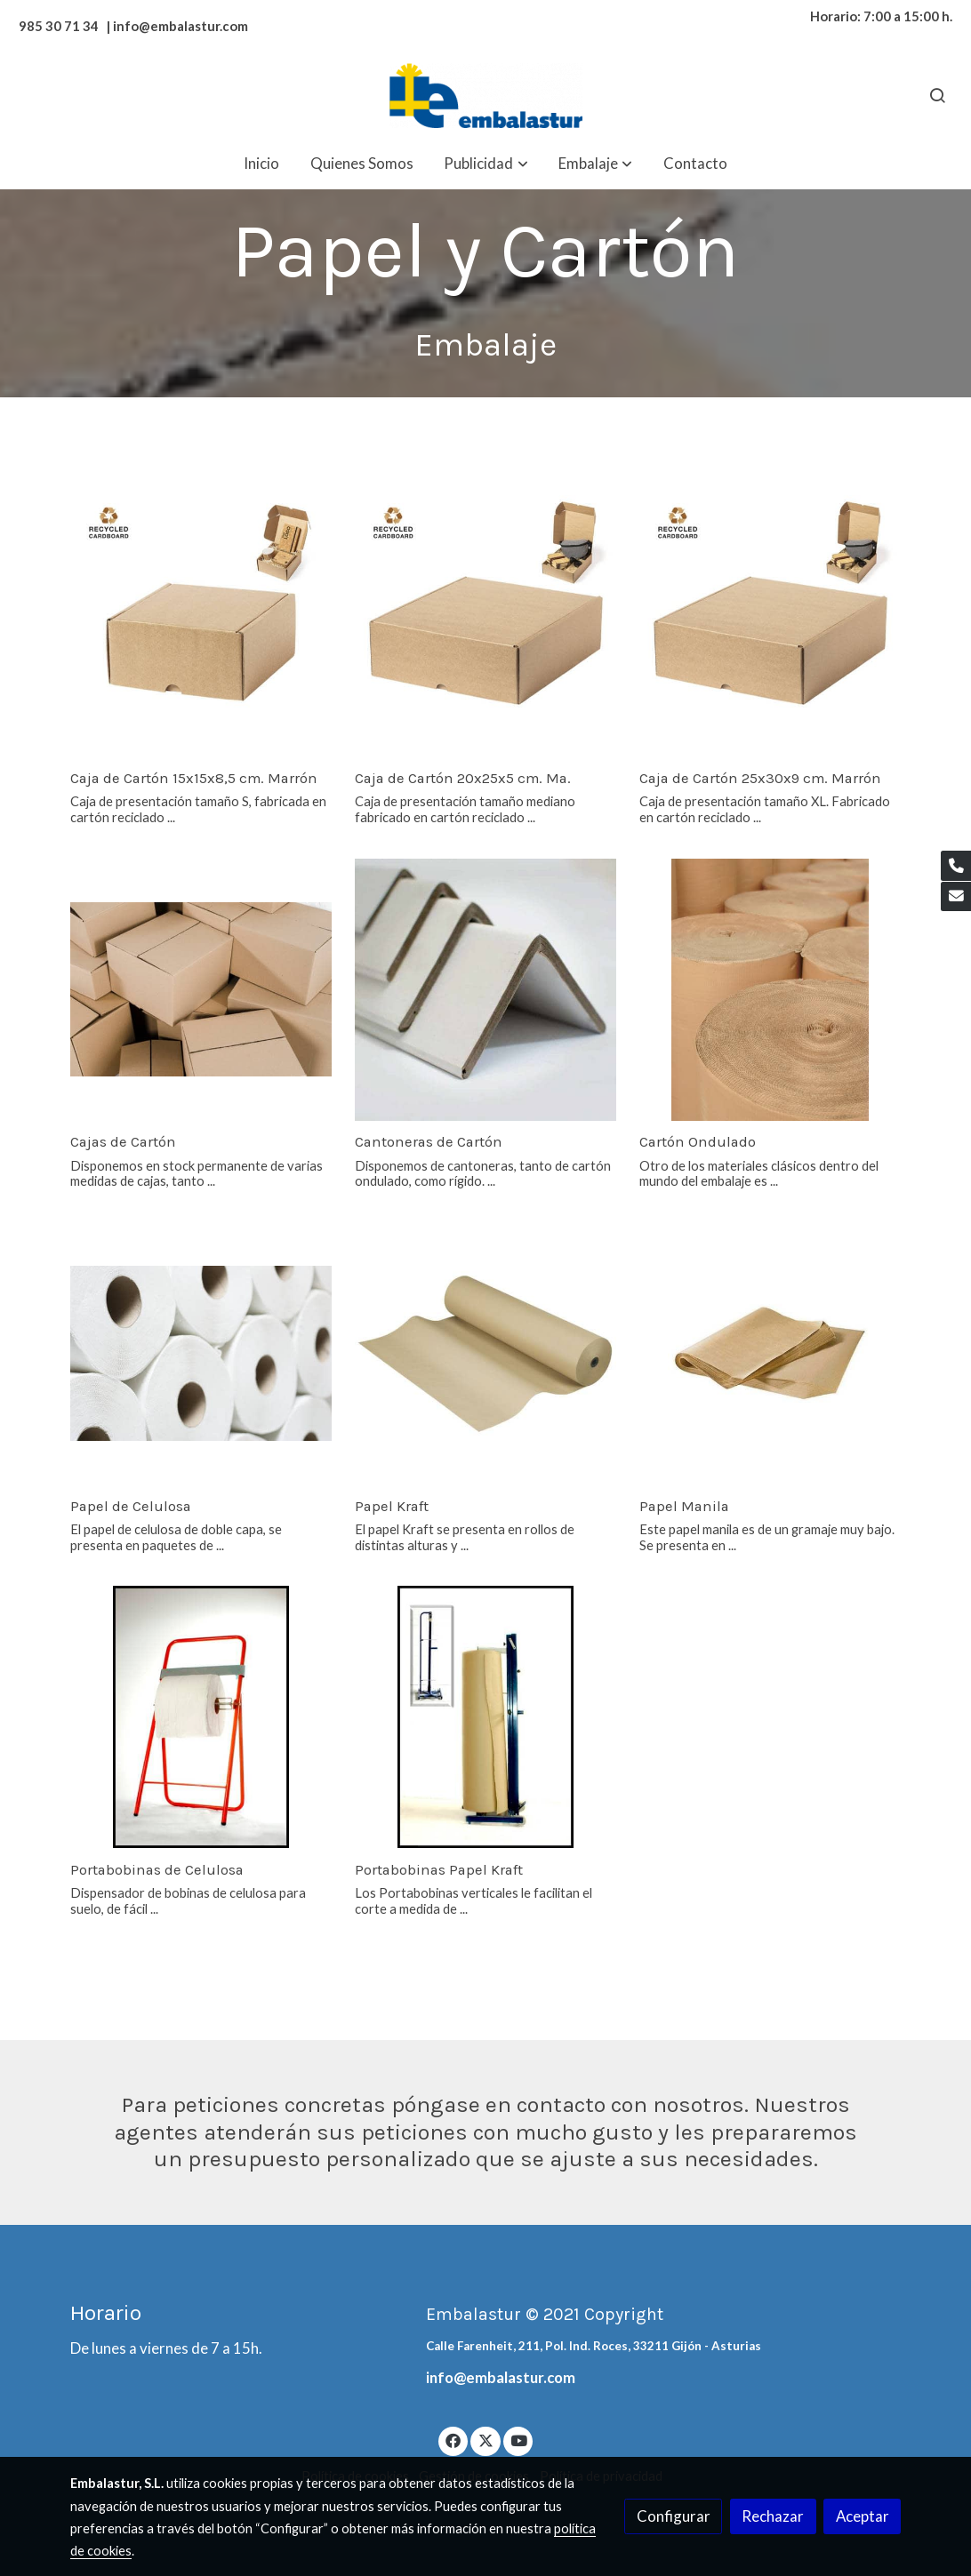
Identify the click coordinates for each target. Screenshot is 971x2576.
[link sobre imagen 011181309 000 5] (770, 626)
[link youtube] (519, 2439)
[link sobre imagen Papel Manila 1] (770, 1353)
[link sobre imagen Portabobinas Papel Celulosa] (201, 1717)
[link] (485, 95)
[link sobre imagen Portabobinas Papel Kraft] (486, 1717)
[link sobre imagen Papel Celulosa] (201, 1353)
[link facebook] (453, 2439)
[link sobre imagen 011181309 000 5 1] (486, 626)
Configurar (673, 2516)
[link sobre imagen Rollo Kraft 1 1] (486, 1353)
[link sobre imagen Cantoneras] (486, 990)
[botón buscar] (937, 95)
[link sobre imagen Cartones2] (770, 990)
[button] (486, 163)
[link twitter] (485, 2439)
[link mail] (956, 897)
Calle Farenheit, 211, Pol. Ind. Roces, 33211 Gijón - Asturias (593, 2346)
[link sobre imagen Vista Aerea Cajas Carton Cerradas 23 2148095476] (201, 990)
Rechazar (773, 2516)
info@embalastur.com (500, 2377)
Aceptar (862, 2516)
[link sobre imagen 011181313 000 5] (201, 626)
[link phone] (956, 866)
